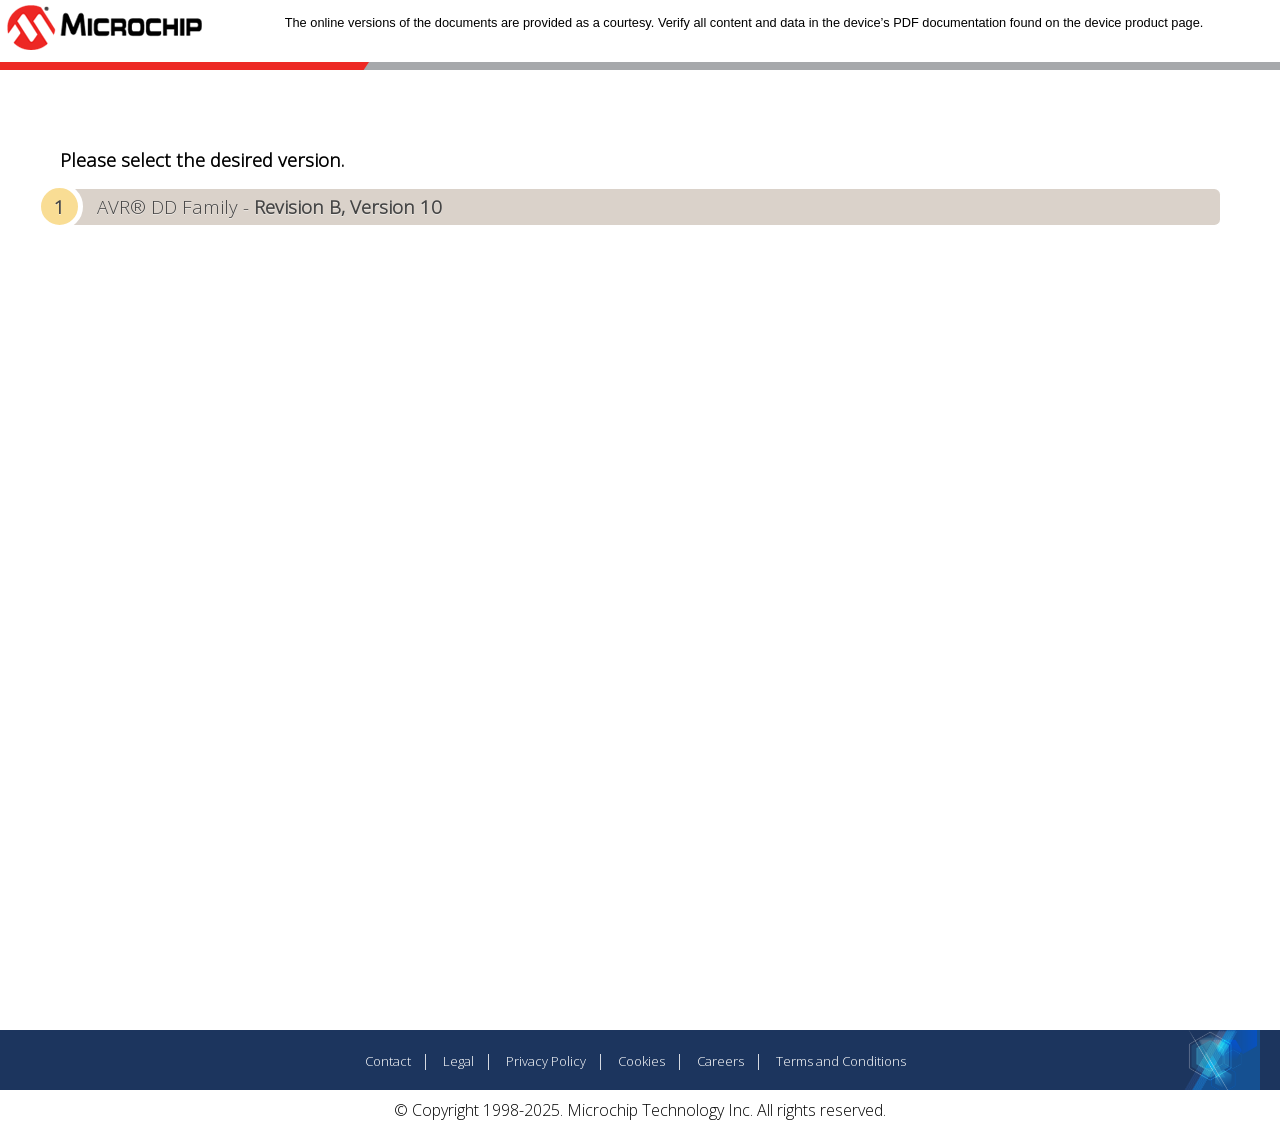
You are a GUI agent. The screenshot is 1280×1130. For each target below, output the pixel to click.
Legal (458, 1061)
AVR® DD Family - (269, 206)
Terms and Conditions (841, 1061)
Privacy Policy (546, 1061)
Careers (720, 1061)
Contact (388, 1061)
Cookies (641, 1061)
